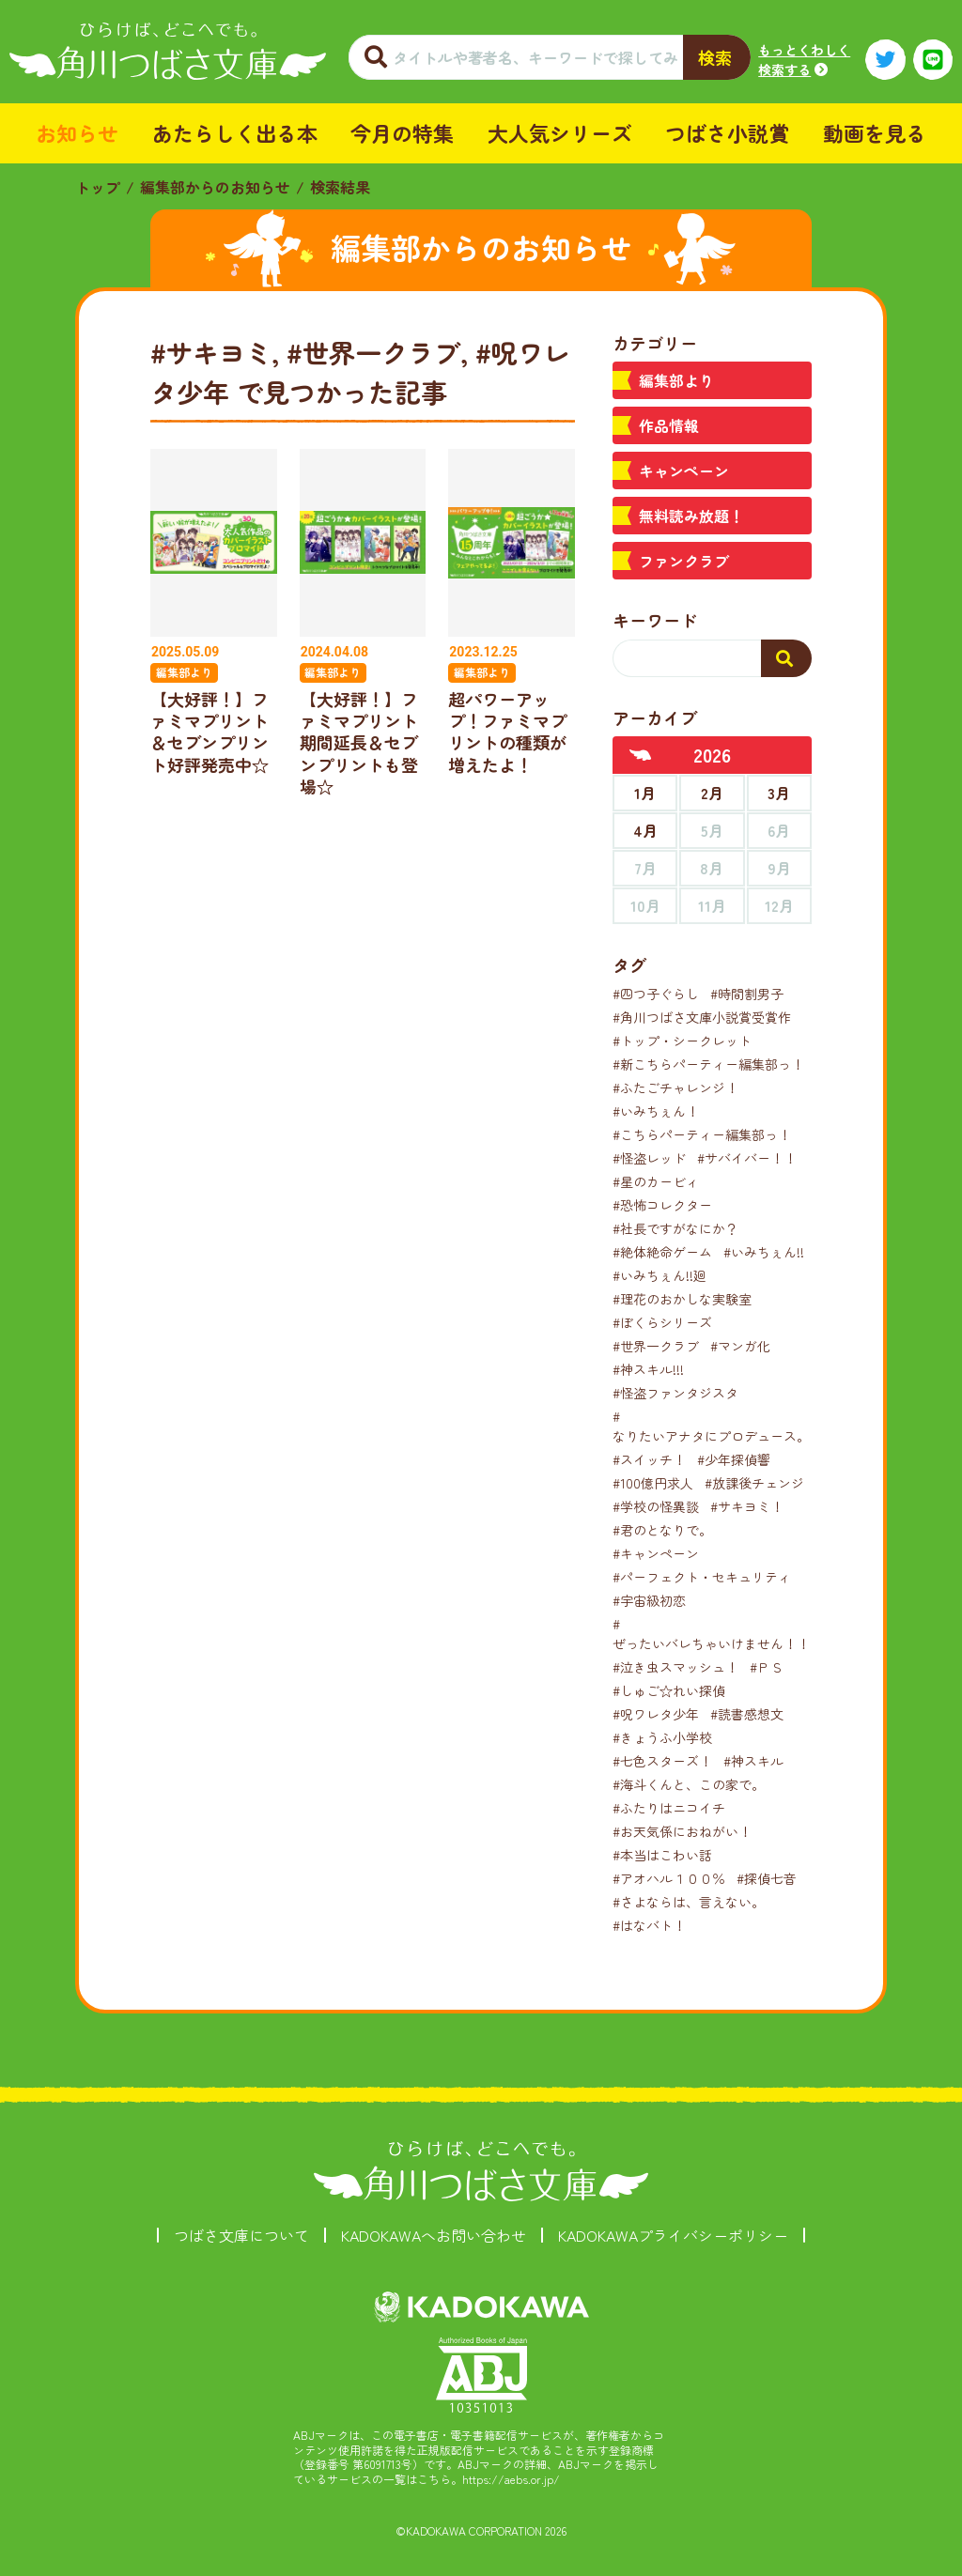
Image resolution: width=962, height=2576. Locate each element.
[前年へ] (640, 755)
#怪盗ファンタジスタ (675, 1392)
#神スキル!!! (648, 1369)
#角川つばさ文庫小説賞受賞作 (702, 1017)
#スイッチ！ (649, 1459)
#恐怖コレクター (662, 1204)
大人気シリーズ (560, 132)
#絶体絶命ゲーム (662, 1251)
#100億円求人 (653, 1482)
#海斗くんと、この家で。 (689, 1784)
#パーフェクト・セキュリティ (702, 1576)
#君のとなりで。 (662, 1529)
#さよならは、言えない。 (689, 1901)
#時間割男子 (747, 993)
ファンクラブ (684, 560)
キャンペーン (684, 470)
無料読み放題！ (691, 515)
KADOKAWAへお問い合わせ (433, 2235)
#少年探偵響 (733, 1459)
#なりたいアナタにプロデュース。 (711, 1426)
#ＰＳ (767, 1667)
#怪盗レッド (649, 1158)
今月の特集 (402, 132)
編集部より (676, 380)
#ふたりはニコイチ (669, 1807)
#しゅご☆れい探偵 (669, 1690)
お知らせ (77, 132)
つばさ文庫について (241, 2235)
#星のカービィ (656, 1181)
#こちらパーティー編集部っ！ (702, 1134)
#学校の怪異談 (656, 1506)
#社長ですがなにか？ (675, 1228)
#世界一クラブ (656, 1345)
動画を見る (874, 132)
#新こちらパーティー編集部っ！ (708, 1064)
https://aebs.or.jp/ (511, 2479)
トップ (97, 187)
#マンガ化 (740, 1345)
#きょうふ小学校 (662, 1737)
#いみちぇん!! (763, 1251)
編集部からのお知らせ (215, 187)
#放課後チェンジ (754, 1482)
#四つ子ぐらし (656, 993)
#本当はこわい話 (662, 1854)
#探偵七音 (767, 1878)
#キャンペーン (656, 1553)
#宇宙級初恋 (649, 1600)
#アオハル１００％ (669, 1878)
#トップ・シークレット (682, 1040)
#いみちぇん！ (656, 1111)
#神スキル (753, 1760)
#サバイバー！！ (747, 1158)
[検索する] (786, 658)
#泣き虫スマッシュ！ (675, 1667)
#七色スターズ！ (662, 1760)
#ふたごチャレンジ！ (675, 1087)
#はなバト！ (649, 1925)
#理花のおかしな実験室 (682, 1298)
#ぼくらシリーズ (662, 1322)
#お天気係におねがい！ (682, 1831)
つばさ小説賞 (727, 132)
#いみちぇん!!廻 (659, 1275)
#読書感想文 (747, 1713)
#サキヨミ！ (747, 1506)
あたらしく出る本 (235, 132)
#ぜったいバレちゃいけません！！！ (718, 1633)
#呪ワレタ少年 (656, 1713)
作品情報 (669, 425)
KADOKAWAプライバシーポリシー (673, 2235)
